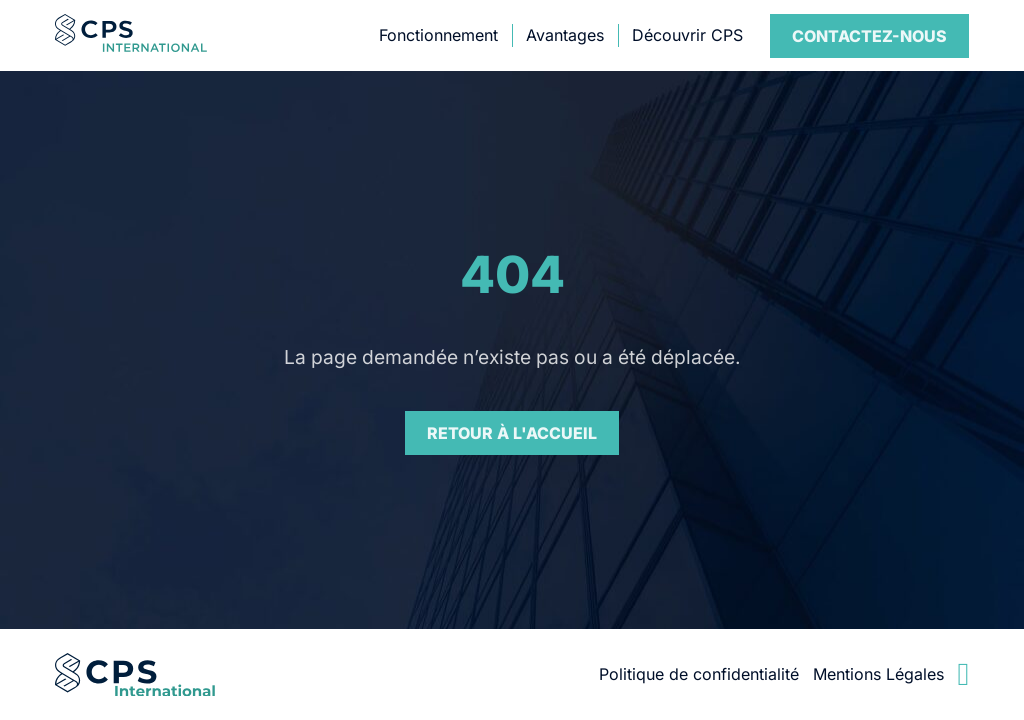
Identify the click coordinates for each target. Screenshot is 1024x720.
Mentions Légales (878, 674)
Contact (869, 36)
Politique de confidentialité (699, 674)
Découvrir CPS (687, 35)
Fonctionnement (438, 35)
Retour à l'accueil (512, 433)
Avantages (565, 35)
